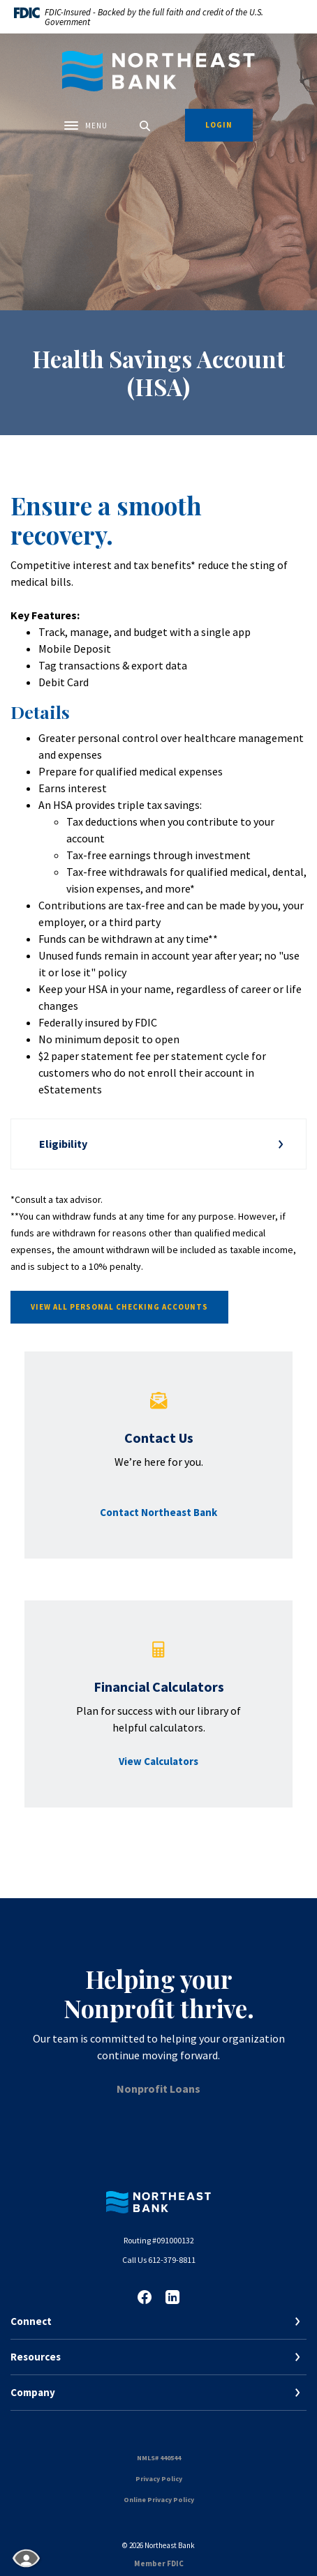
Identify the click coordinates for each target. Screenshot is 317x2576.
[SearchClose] (145, 126)
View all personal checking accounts (119, 1307)
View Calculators (158, 1761)
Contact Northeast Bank (158, 1512)
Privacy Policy (158, 2478)
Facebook (145, 2297)
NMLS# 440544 (159, 2457)
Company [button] (32, 2392)
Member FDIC (159, 2563)
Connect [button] (31, 2321)
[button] (158, 1144)
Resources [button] (35, 2356)
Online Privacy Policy (159, 2499)
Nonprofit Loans (158, 2089)
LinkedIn (172, 2297)
